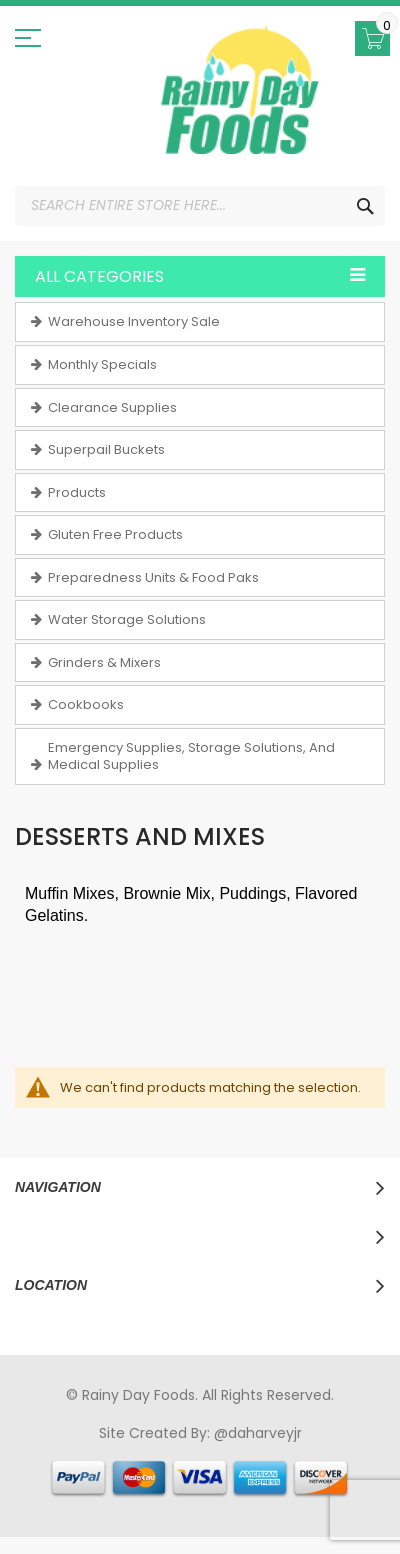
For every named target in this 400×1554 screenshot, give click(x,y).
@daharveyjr (258, 1433)
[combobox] (200, 206)
